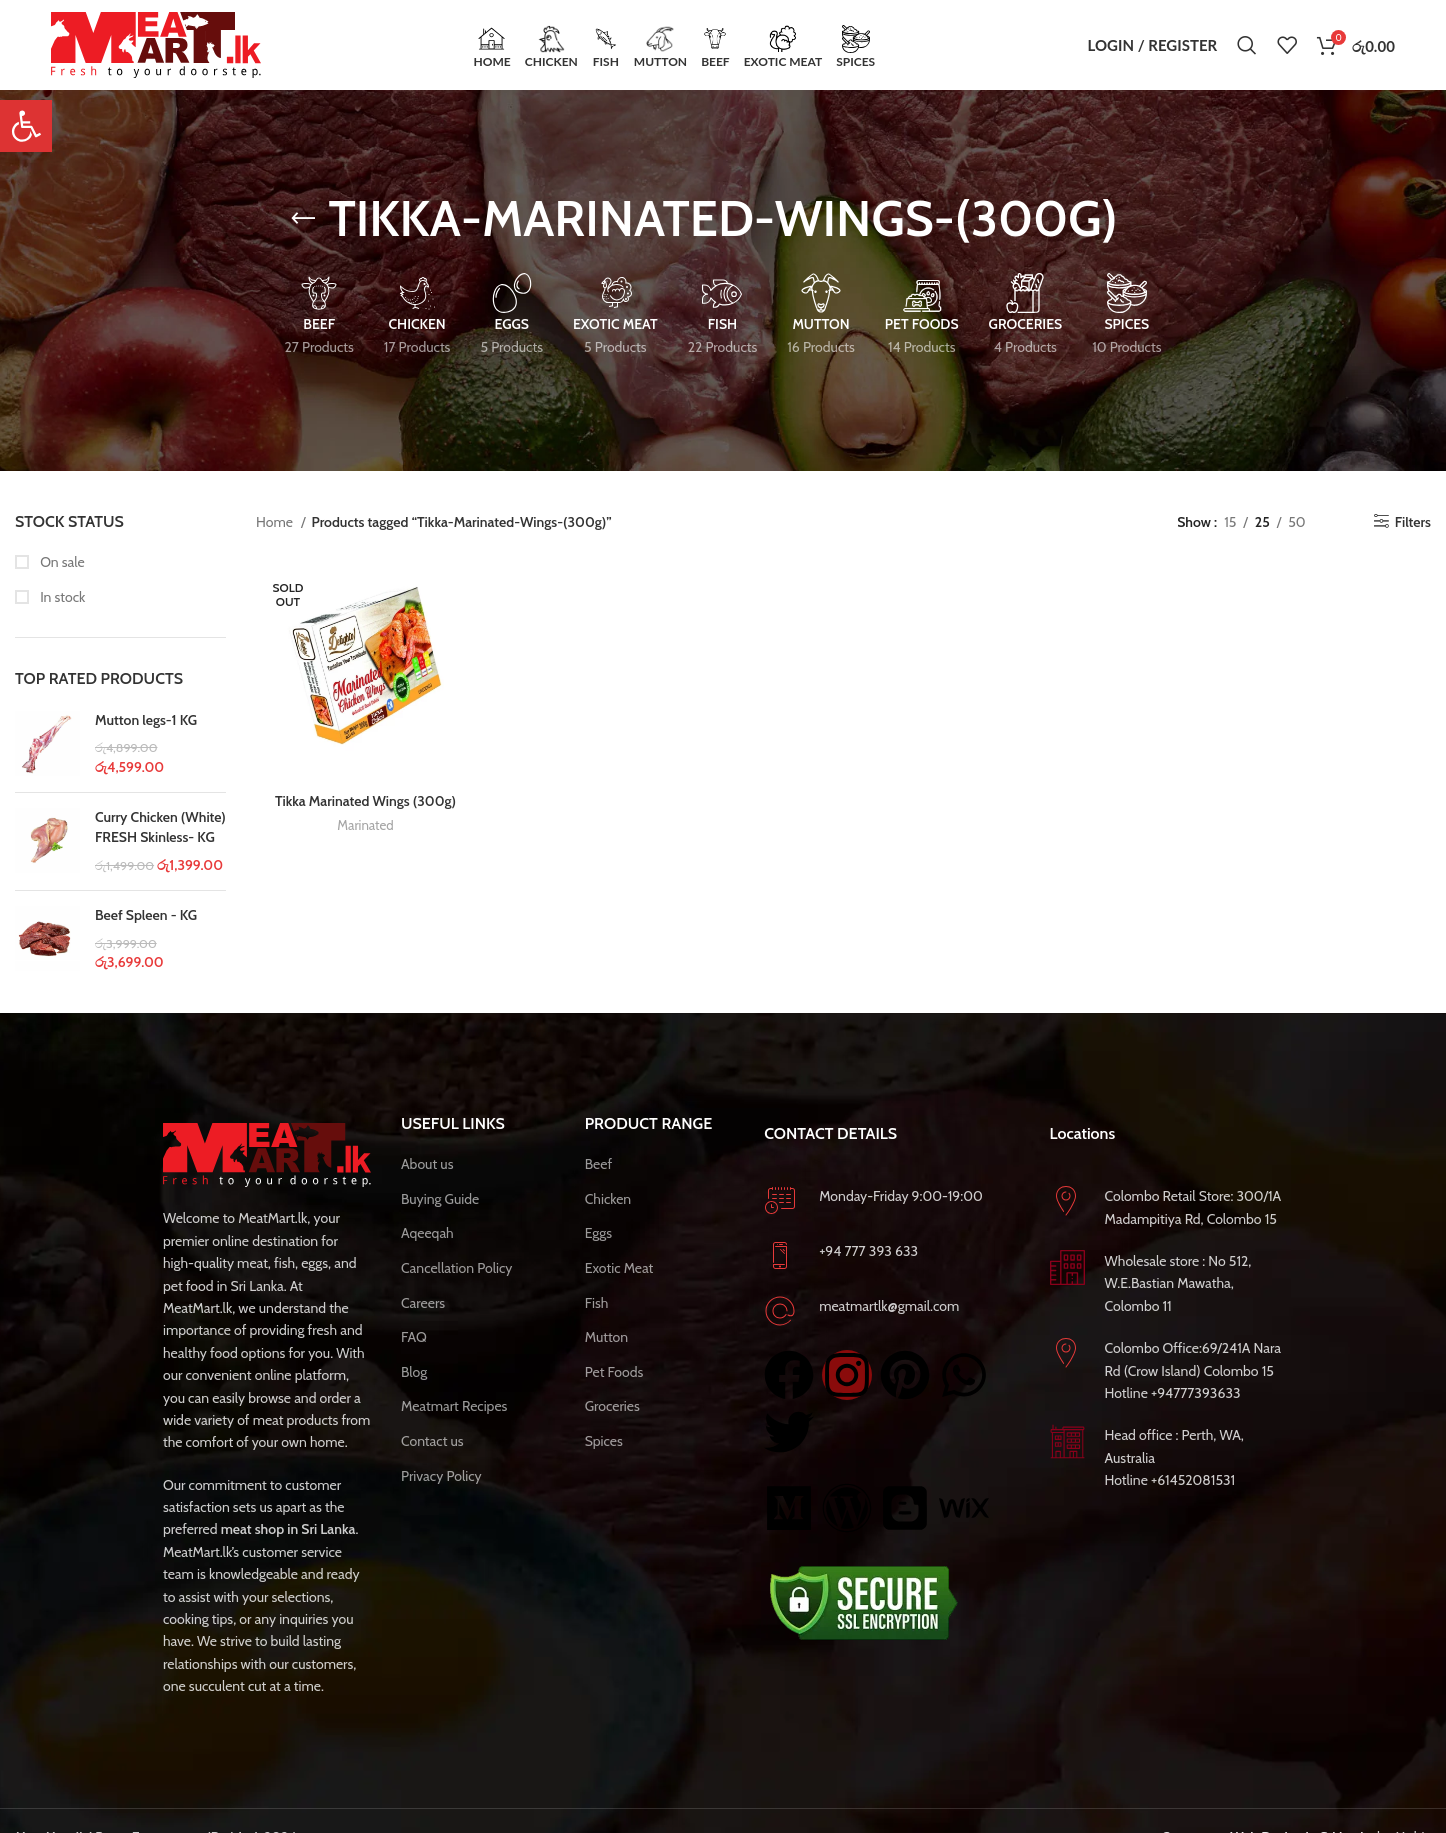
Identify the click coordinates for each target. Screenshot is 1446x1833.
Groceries (612, 1406)
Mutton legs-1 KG (146, 720)
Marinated (365, 825)
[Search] (1247, 45)
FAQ (414, 1337)
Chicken (608, 1199)
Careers (423, 1303)
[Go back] (303, 219)
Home (276, 522)
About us (427, 1164)
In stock (61, 597)
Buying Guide (440, 1199)
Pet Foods (614, 1372)
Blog (414, 1372)
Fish (597, 1303)
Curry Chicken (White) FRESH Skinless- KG (160, 827)
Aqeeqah (427, 1233)
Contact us (432, 1441)
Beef (598, 1164)
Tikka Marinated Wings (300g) (365, 801)
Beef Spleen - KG (146, 915)
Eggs (598, 1233)
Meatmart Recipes (454, 1406)
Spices (604, 1441)
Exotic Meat (619, 1268)
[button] (26, 126)
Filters (1413, 521)
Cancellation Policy (456, 1268)
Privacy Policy (441, 1476)
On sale (61, 562)
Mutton (606, 1337)
